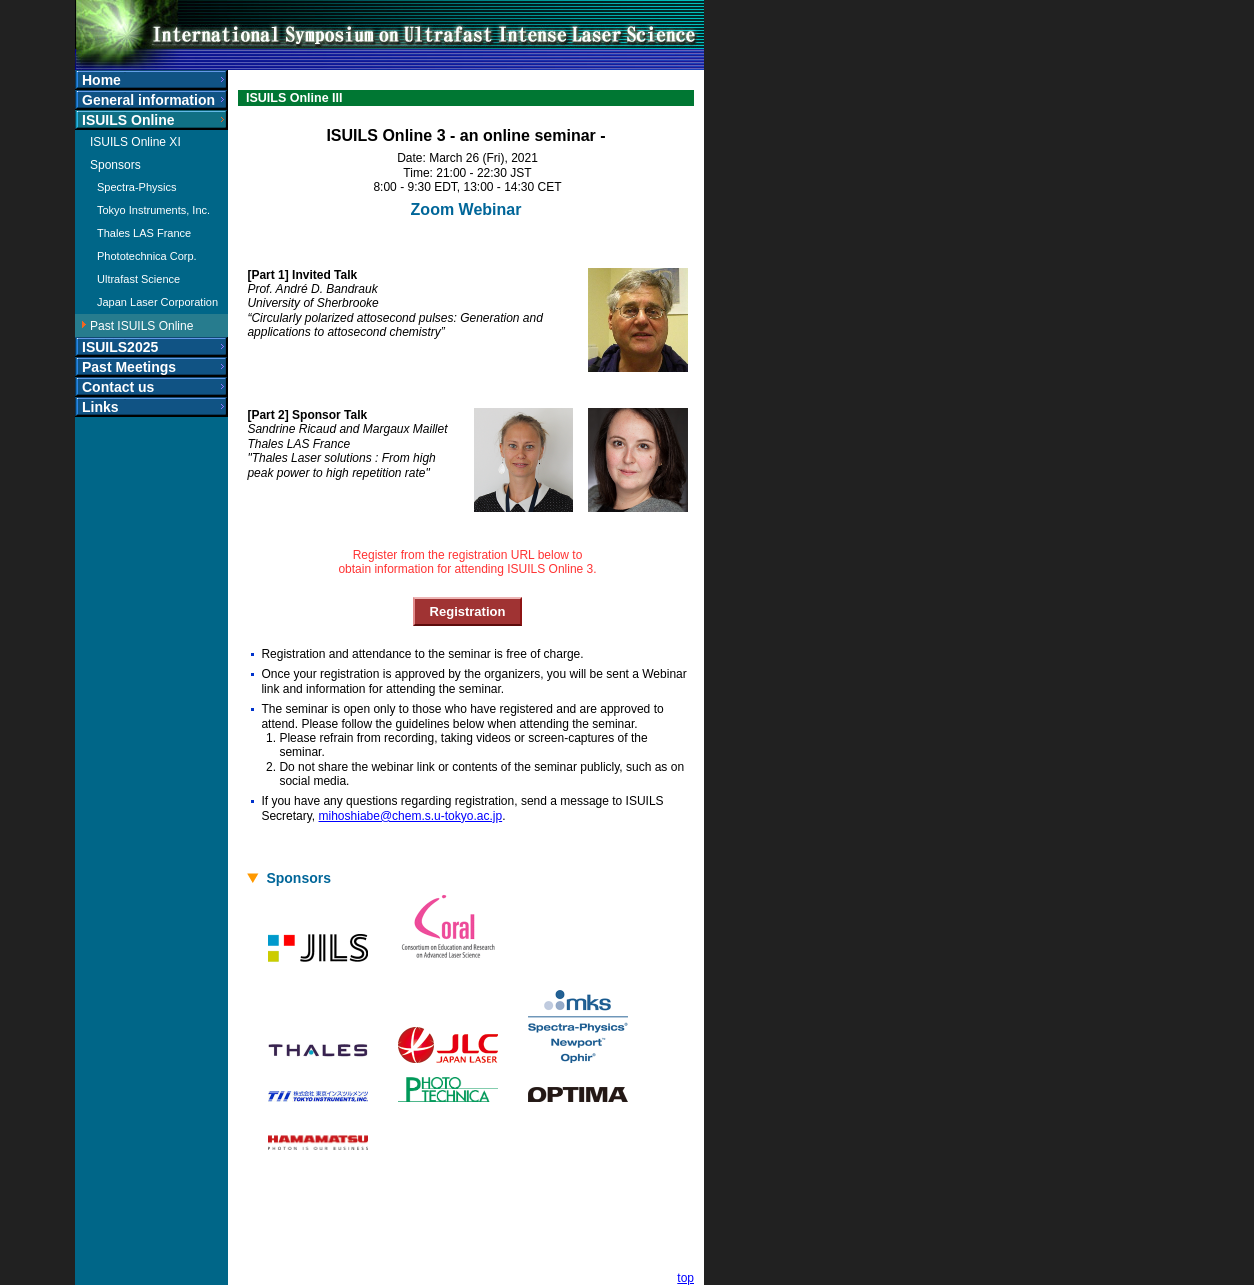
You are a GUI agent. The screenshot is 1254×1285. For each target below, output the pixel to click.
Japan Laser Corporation (157, 302)
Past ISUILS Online (141, 326)
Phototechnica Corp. (147, 256)
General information (148, 100)
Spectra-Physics (136, 187)
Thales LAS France (144, 233)
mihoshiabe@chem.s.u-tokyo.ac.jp (411, 816)
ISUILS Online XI (135, 142)
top (685, 1278)
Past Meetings (129, 367)
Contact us (118, 387)
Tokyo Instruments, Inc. (153, 210)
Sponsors (115, 165)
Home (101, 80)
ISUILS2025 (120, 347)
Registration (468, 611)
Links (100, 407)
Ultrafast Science (138, 279)
